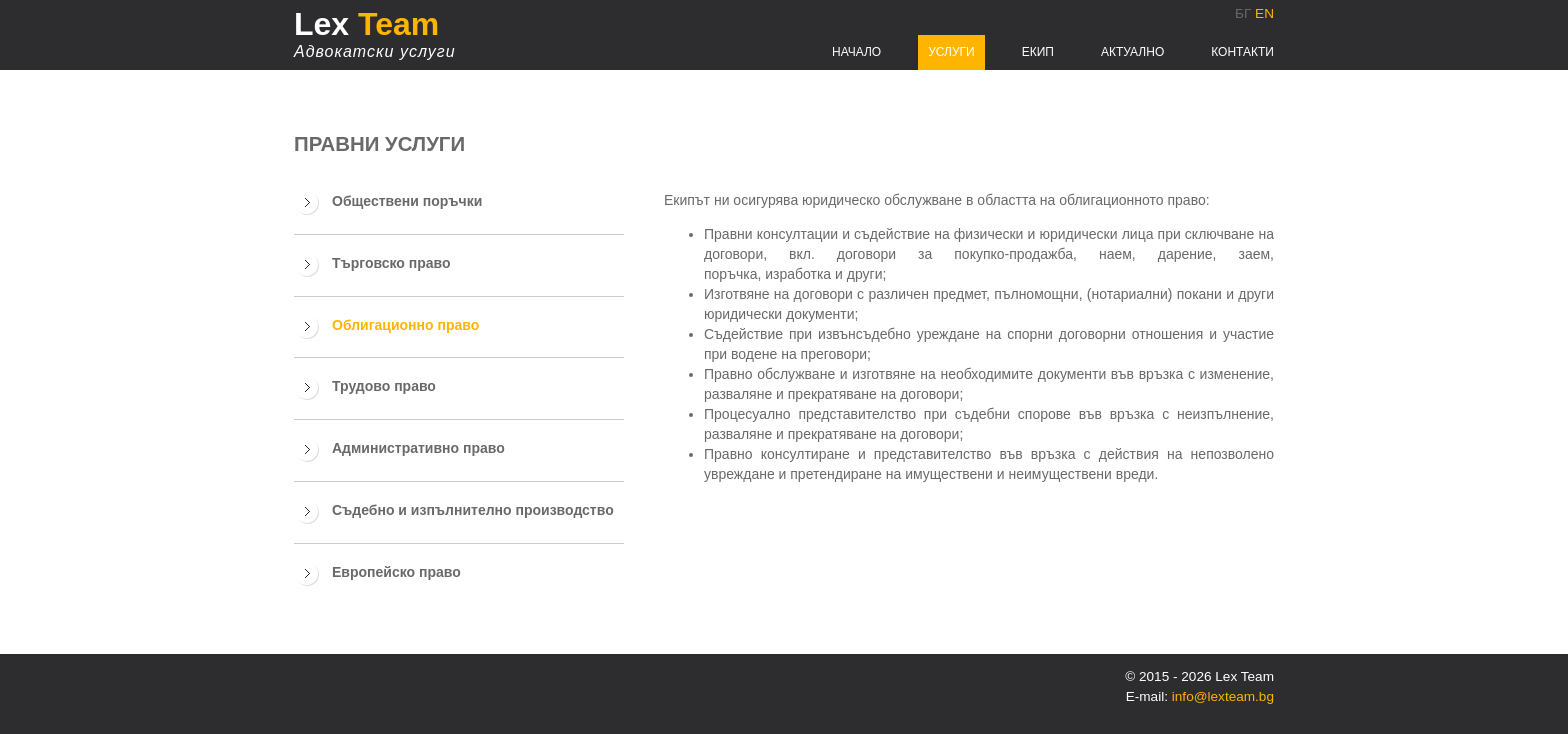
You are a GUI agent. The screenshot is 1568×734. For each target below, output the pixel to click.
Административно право (418, 448)
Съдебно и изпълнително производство (473, 510)
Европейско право (396, 572)
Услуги (951, 52)
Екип (1038, 52)
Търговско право (391, 263)
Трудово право (384, 386)
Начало (856, 52)
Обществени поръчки (407, 201)
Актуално (1132, 52)
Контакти (1242, 52)
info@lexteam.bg (1223, 696)
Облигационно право (405, 325)
